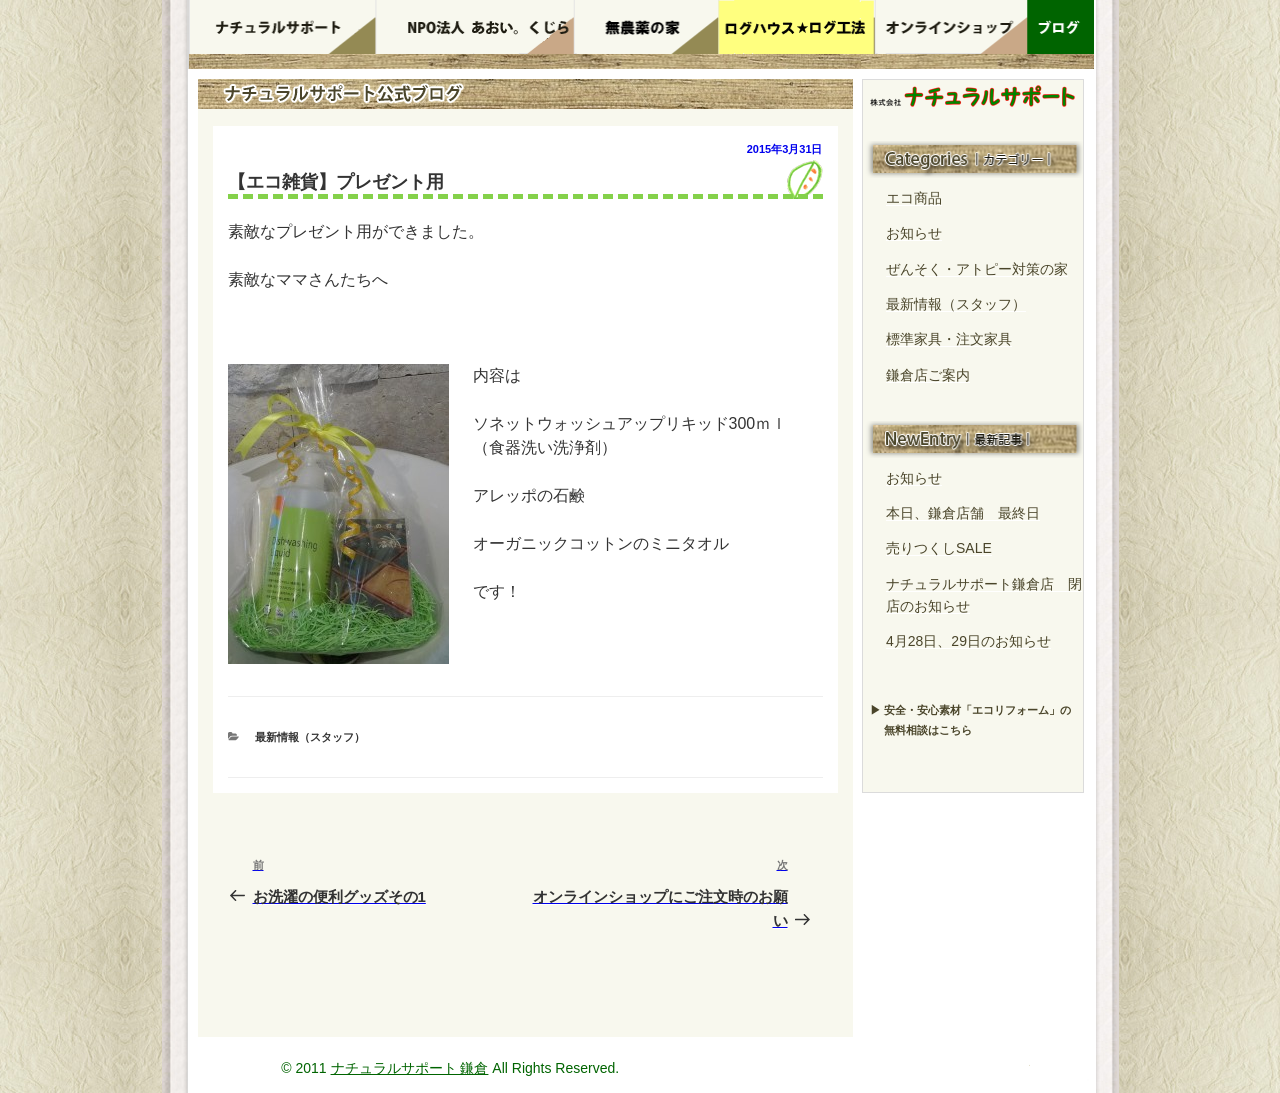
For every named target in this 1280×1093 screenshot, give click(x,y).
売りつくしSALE (939, 548)
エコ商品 (914, 198)
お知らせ (914, 233)
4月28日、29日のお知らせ (968, 641)
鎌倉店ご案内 (928, 375)
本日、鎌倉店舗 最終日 (963, 513)
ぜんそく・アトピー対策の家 (977, 269)
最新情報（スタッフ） (310, 737)
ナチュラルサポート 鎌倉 (410, 1068)
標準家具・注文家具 (949, 339)
